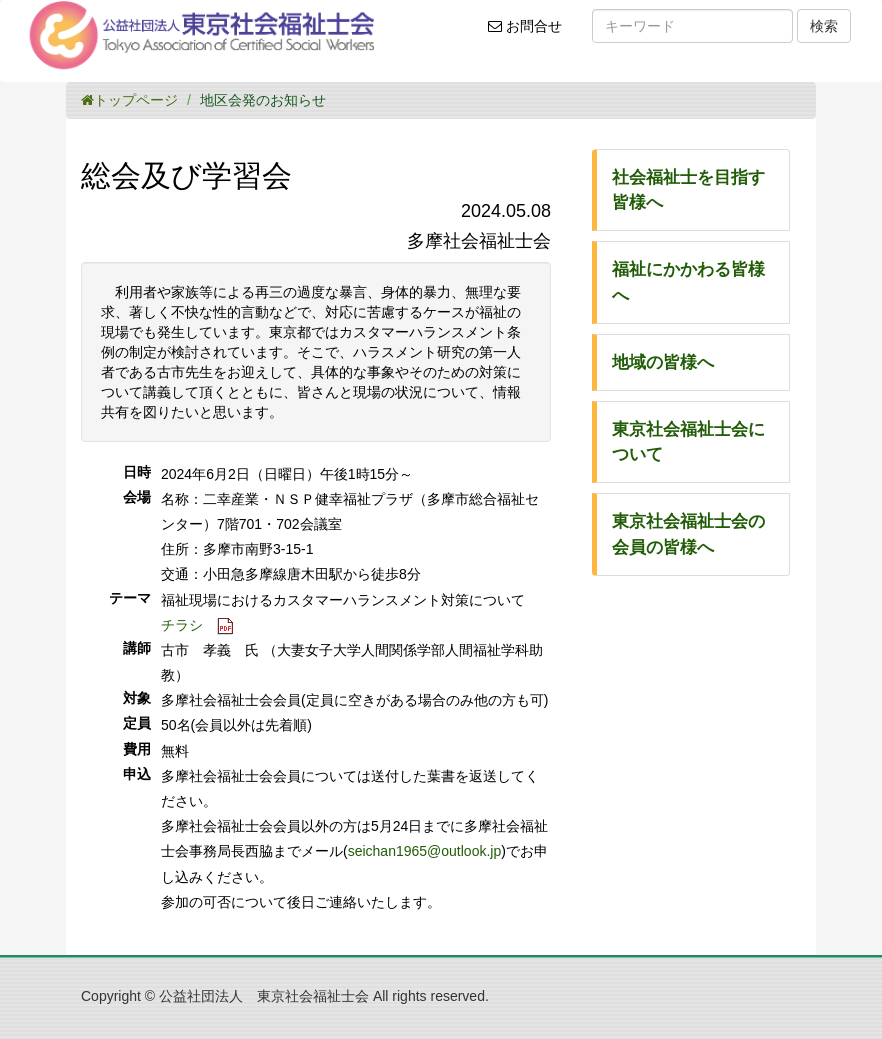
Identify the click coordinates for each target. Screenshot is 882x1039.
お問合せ (531, 33)
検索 (824, 26)
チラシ (182, 625)
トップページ (129, 100)
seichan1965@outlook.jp (425, 851)
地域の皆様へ (663, 362)
